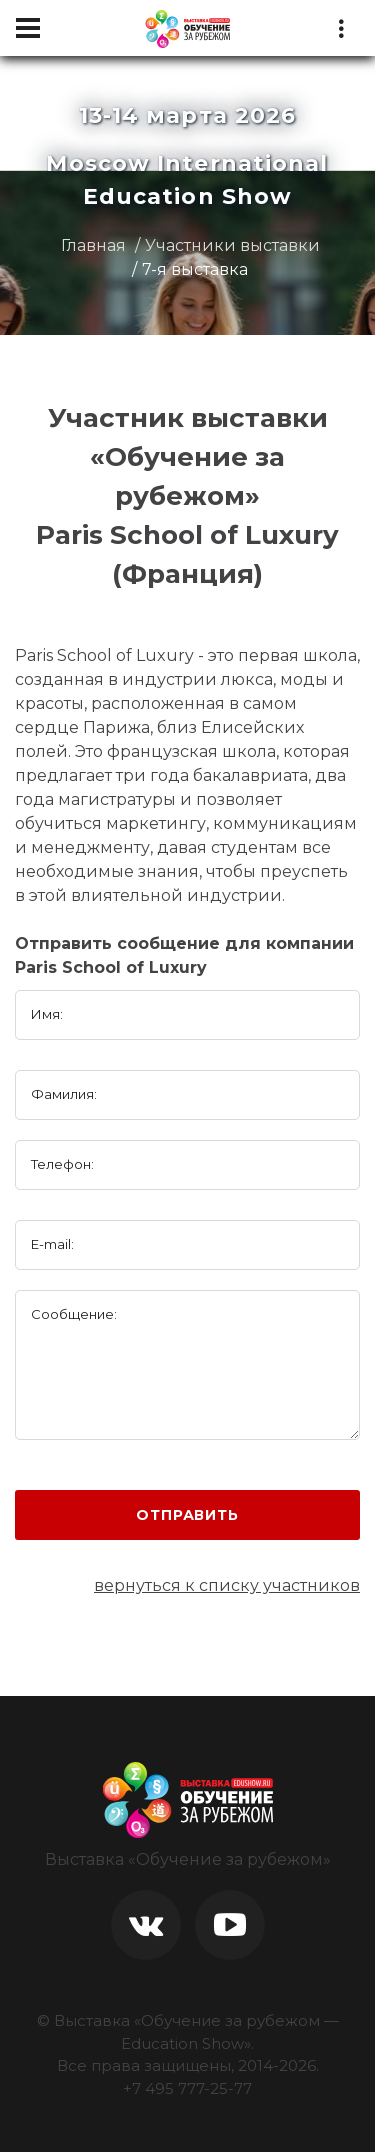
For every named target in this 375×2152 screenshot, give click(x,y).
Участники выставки (232, 245)
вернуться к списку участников (227, 1585)
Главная (93, 245)
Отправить (187, 1515)
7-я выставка (195, 269)
